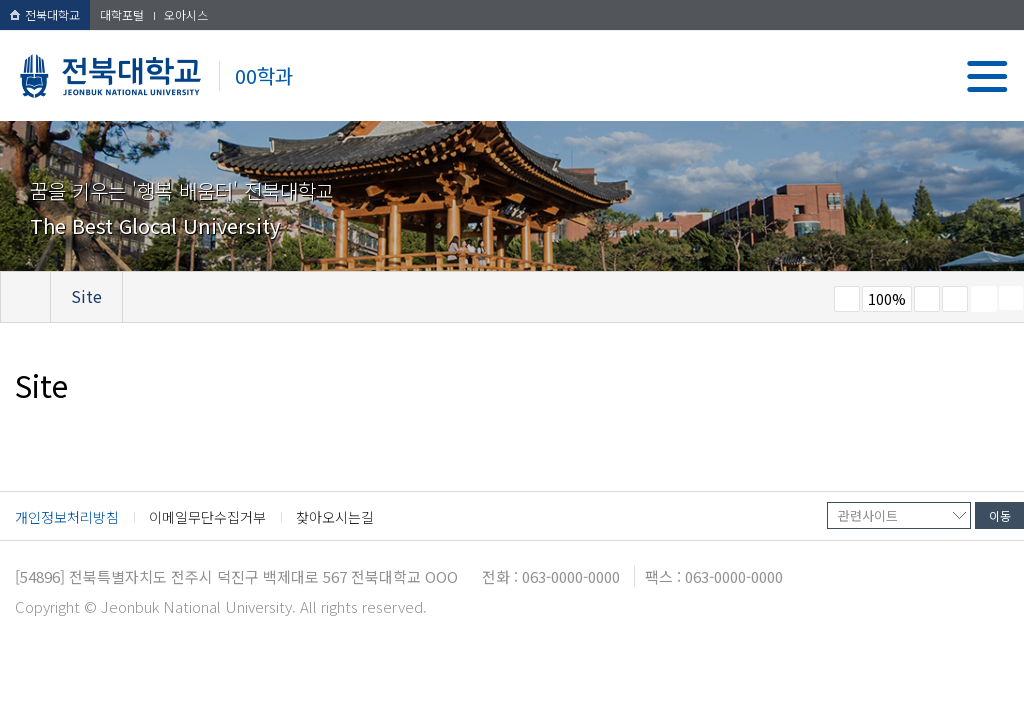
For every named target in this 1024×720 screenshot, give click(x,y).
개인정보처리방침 (67, 517)
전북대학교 (45, 14)
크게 (927, 299)
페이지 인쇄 (984, 299)
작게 (847, 299)
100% (887, 299)
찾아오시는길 (335, 517)
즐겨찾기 (955, 299)
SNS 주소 (1011, 298)
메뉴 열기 (987, 76)
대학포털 (122, 14)
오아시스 (186, 14)
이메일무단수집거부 (207, 517)
